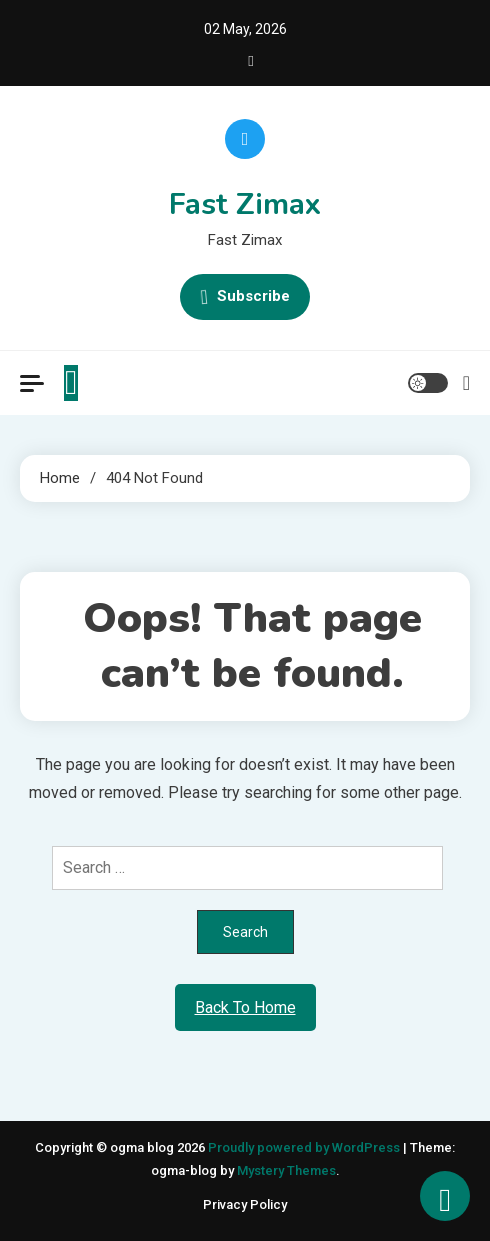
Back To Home (245, 1007)
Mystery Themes (286, 1170)
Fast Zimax (245, 204)
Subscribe (245, 297)
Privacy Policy (245, 1204)
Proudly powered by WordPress (305, 1147)
